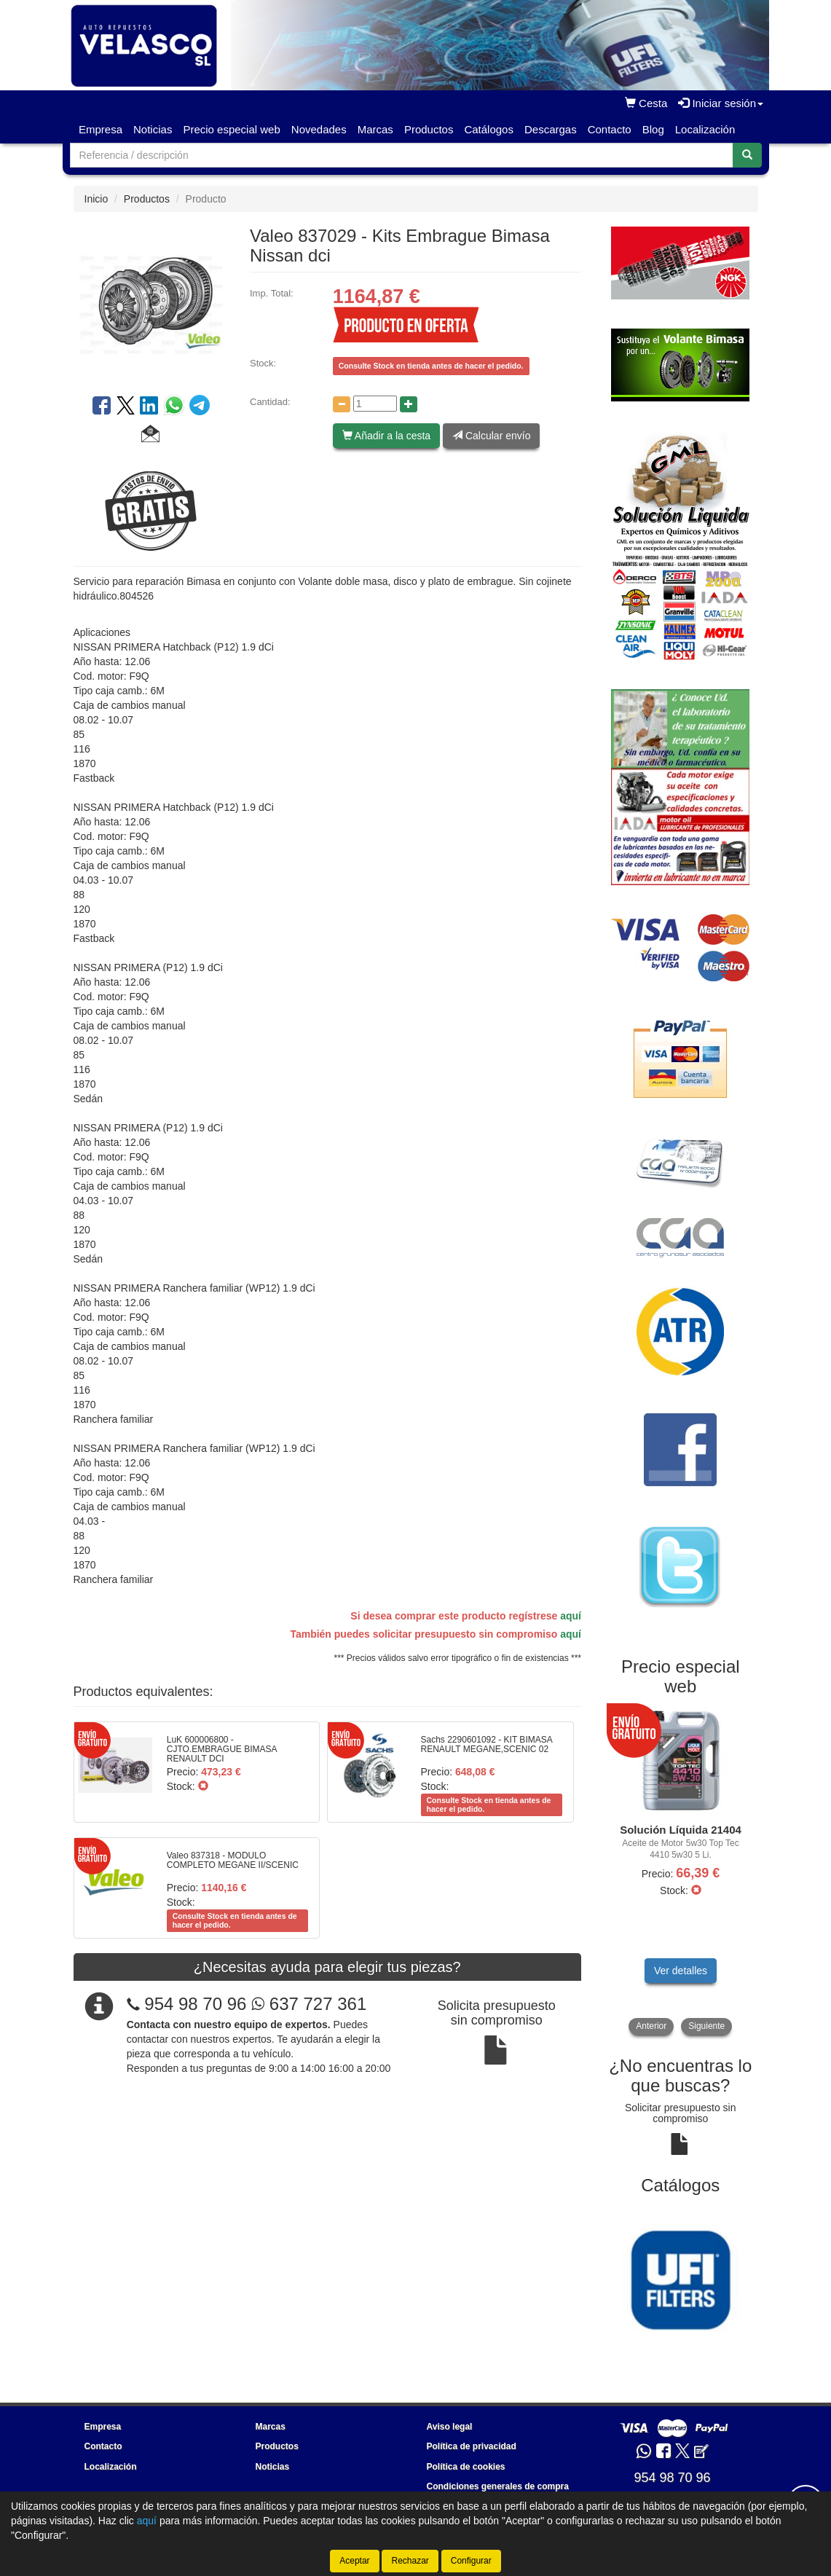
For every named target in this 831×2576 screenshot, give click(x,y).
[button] (150, 435)
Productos (429, 129)
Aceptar (354, 2561)
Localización (705, 129)
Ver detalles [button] (680, 1970)
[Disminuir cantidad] (341, 404)
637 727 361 (308, 2004)
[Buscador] (401, 155)
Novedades (319, 129)
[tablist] (680, 1870)
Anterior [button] (651, 2026)
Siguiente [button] (706, 2026)
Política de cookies (466, 2467)
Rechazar (409, 2561)
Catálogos (488, 129)
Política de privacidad (471, 2446)
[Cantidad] (375, 404)
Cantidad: (270, 401)
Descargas (550, 129)
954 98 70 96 (195, 2004)
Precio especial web (231, 129)
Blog (653, 129)
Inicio (96, 199)
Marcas (375, 129)
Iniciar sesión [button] (720, 103)
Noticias (152, 129)
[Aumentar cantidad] (408, 404)
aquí (570, 1616)
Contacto (609, 129)
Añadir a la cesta (386, 435)
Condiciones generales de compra (498, 2486)
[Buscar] (747, 155)
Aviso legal (450, 2427)
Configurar (471, 2561)
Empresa (100, 129)
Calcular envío (491, 435)
